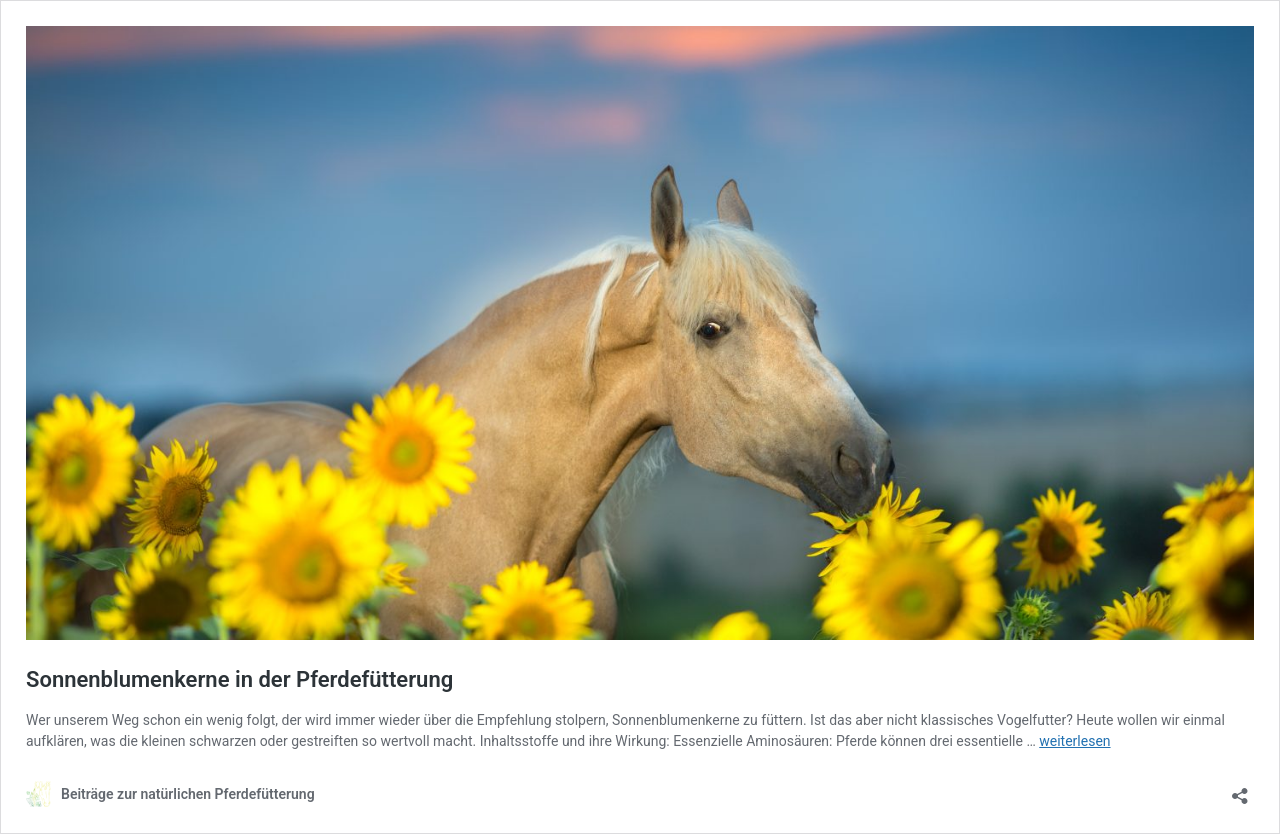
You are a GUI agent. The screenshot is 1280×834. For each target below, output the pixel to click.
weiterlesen (1074, 741)
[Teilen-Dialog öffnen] (1240, 789)
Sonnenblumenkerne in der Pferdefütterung (239, 679)
